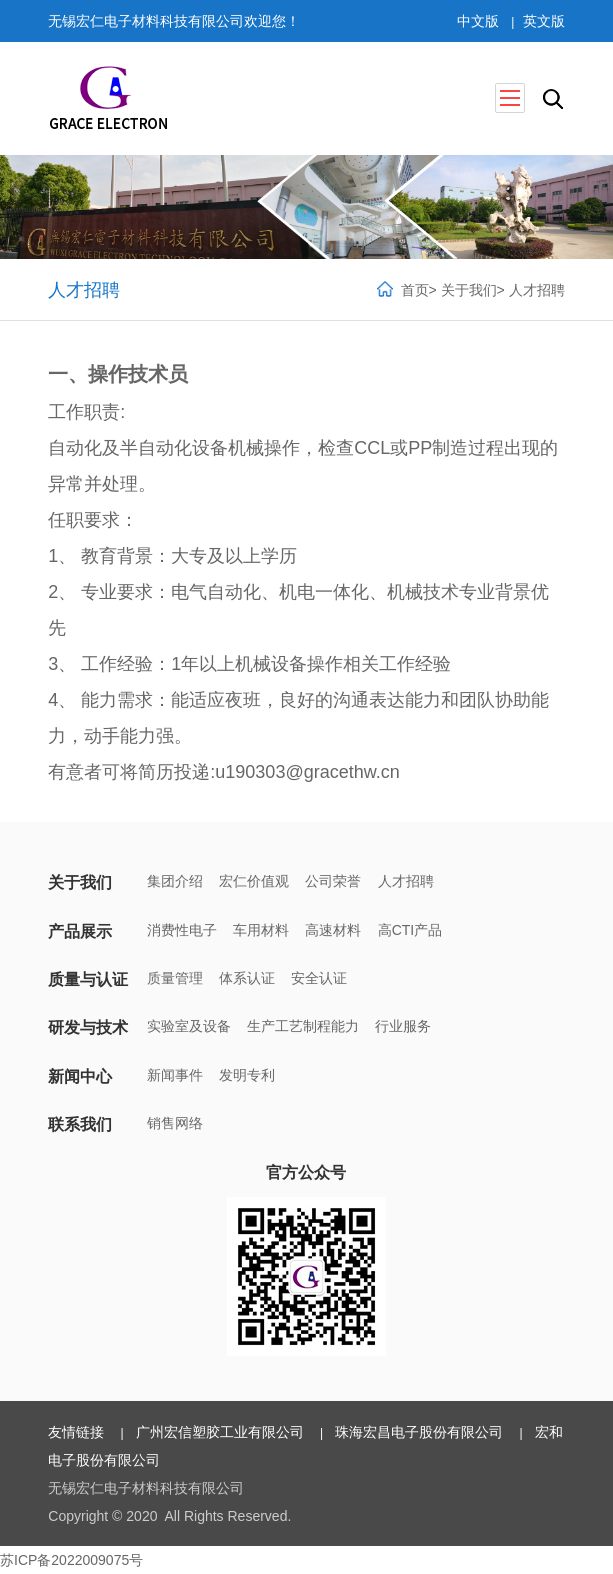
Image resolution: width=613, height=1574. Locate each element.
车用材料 (261, 930)
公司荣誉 (334, 882)
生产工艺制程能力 (303, 1027)
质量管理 (175, 978)
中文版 (478, 21)
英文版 (543, 21)
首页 (414, 290)
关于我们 (468, 290)
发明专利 (247, 1075)
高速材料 (334, 930)
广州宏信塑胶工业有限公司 (220, 1432)
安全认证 (320, 978)
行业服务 (404, 1027)
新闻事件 (175, 1075)
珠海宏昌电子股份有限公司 (420, 1432)
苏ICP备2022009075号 (71, 1560)
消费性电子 (182, 930)
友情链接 (77, 1432)
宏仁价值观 (254, 882)
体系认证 (247, 978)
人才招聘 (536, 290)
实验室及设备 (189, 1027)
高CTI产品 (410, 930)
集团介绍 (175, 882)
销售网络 (175, 1123)
